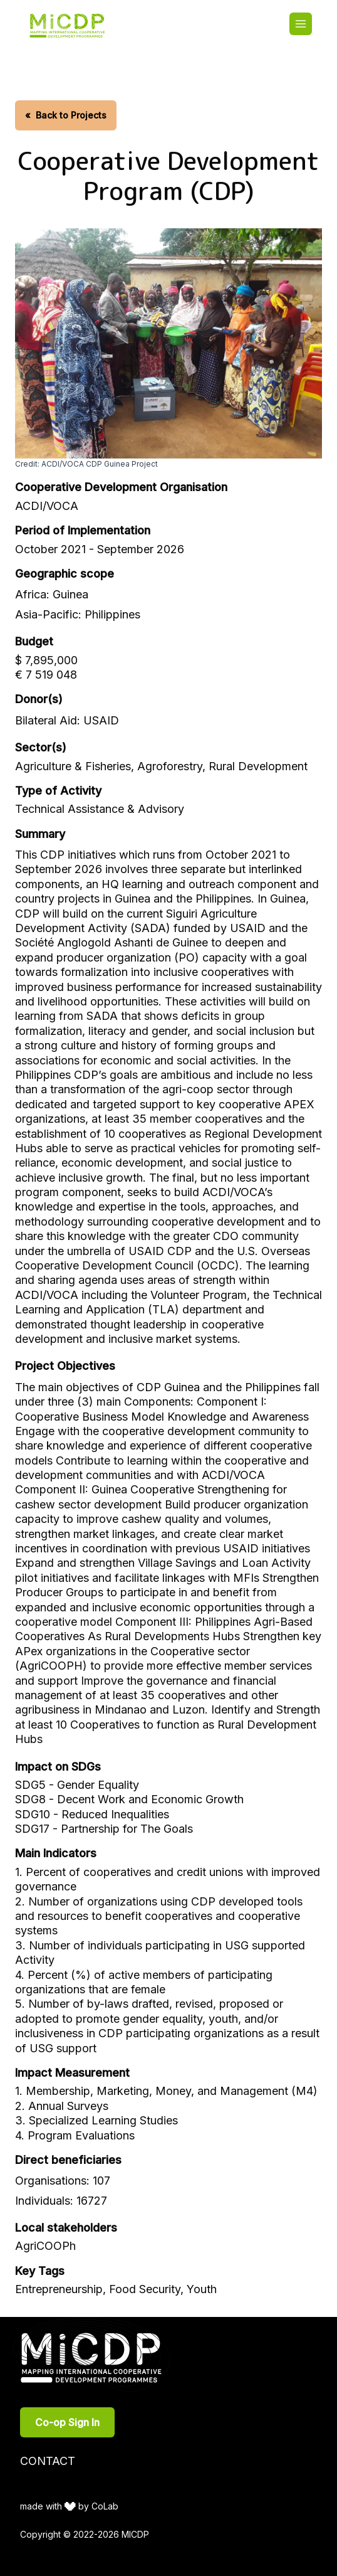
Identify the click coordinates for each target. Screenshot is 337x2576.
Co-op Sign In (67, 2422)
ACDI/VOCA (46, 505)
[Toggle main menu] (300, 24)
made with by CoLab (69, 2506)
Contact (47, 2460)
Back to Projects (65, 115)
